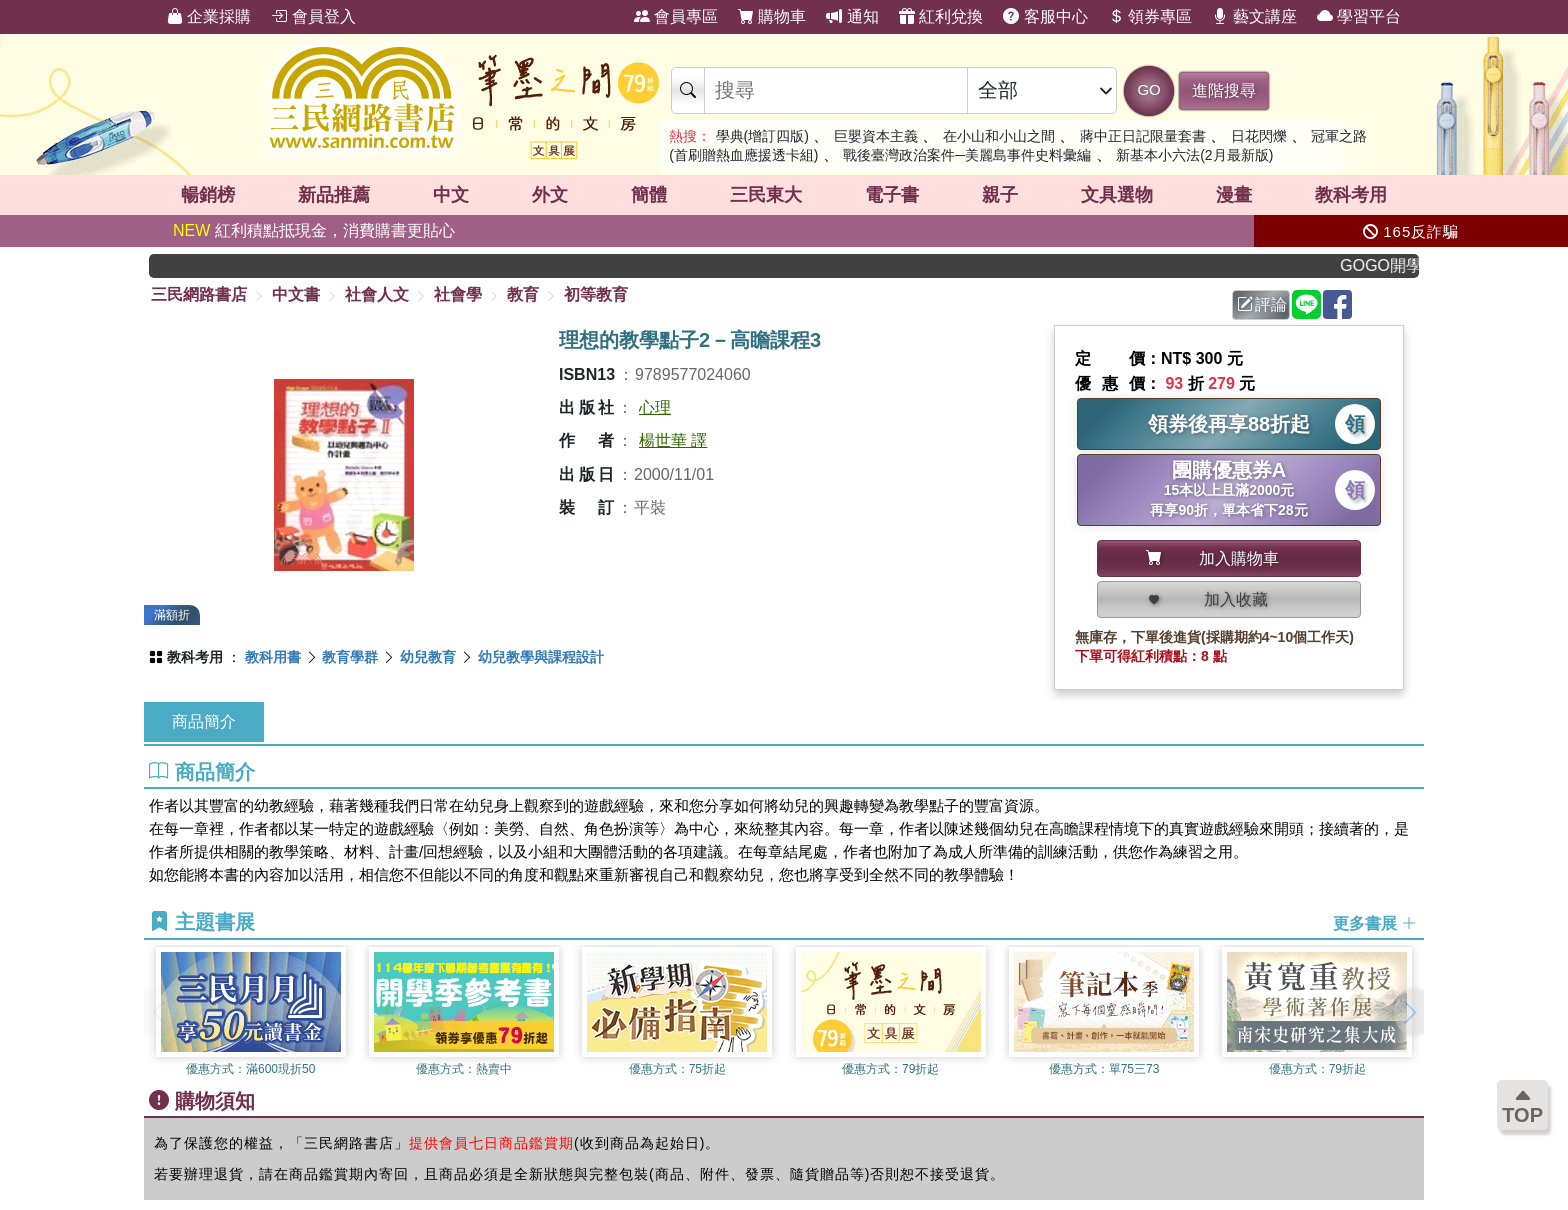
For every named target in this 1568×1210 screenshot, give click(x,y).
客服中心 (1045, 16)
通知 (852, 16)
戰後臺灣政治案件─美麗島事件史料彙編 (967, 155)
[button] (1409, 1012)
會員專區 (676, 16)
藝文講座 (1254, 16)
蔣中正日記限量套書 (1143, 136)
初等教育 (596, 294)
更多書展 (1375, 922)
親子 (1000, 195)
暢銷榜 (208, 195)
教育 (523, 294)
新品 (334, 195)
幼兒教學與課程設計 (541, 657)
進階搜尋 (1224, 90)
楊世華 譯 (673, 440)
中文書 (296, 294)
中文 (451, 195)
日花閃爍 (1259, 136)
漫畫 (1234, 195)
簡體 (649, 195)
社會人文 (377, 294)
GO (1148, 89)
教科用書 (273, 657)
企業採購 (209, 16)
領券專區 (1150, 16)
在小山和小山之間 (999, 136)
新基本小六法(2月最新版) (1194, 155)
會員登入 (313, 16)
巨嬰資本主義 (876, 136)
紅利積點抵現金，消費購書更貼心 (314, 230)
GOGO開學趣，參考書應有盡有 (1398, 265)
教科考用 (1351, 195)
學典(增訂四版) (762, 136)
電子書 (892, 195)
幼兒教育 (428, 657)
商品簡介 (204, 721)
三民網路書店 (199, 294)
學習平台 (1359, 16)
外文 (550, 195)
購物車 (772, 16)
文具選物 (1117, 195)
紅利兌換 (941, 16)
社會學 (458, 294)
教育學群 (350, 657)
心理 (655, 407)
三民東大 (766, 195)
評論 (1262, 304)
